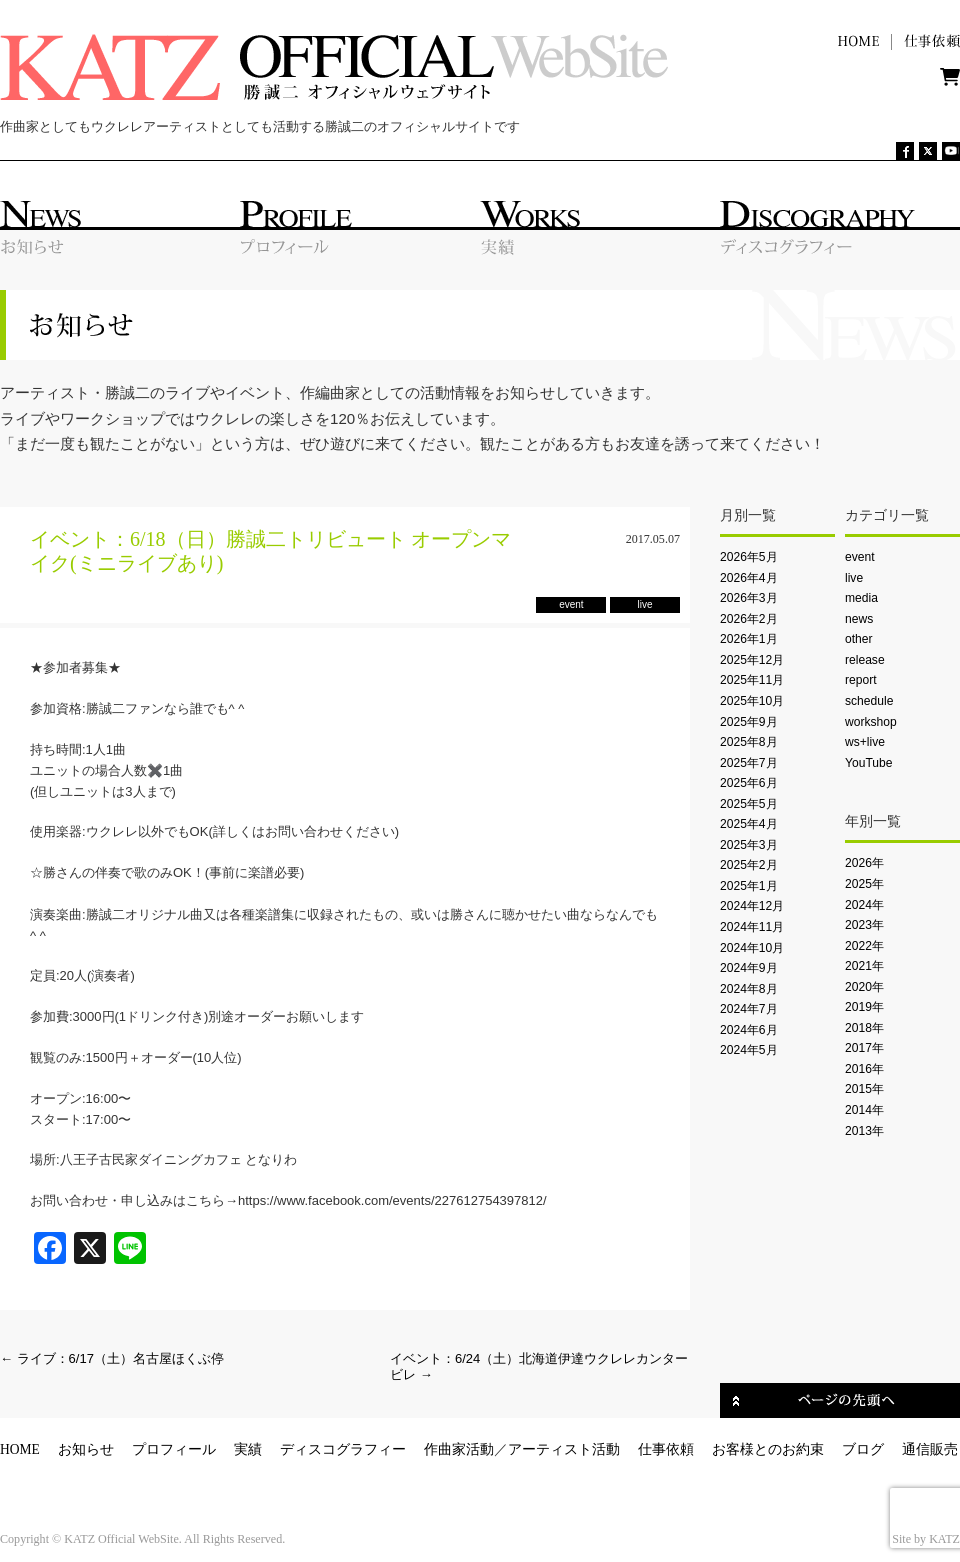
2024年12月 (752, 906)
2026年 (864, 863)
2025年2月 (749, 865)
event (860, 557)
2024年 (864, 905)
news (859, 619)
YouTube (868, 763)
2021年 (864, 966)
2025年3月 (749, 845)
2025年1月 (749, 886)
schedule (869, 701)
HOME (20, 1449)
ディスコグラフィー (343, 1449)
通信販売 (930, 1449)
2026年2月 (749, 619)
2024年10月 (752, 948)
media (861, 598)
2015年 (864, 1089)
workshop (871, 722)
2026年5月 (749, 557)
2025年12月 (752, 660)
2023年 (864, 925)
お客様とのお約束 (768, 1449)
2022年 (864, 946)
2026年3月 (749, 598)
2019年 (864, 1007)
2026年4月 (749, 578)
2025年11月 (752, 680)
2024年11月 (752, 927)
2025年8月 (749, 742)
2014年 (864, 1110)
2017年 (864, 1048)
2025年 (864, 884)
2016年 (864, 1069)
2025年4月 (749, 824)
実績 (248, 1449)
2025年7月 (749, 763)
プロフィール (174, 1449)
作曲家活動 (459, 1449)
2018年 (864, 1028)
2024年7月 (749, 1009)
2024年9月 (749, 968)
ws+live (865, 742)
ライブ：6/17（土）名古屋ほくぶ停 (112, 1358)
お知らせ (86, 1449)
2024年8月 (749, 989)
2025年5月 (749, 804)
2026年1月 (749, 639)
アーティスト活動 (564, 1449)
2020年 (864, 987)
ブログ (863, 1449)
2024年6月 (749, 1030)
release (865, 660)
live (854, 578)
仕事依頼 (666, 1449)
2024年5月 (749, 1050)
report (861, 680)
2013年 (864, 1131)
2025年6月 (749, 783)
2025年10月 (752, 701)
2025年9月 (749, 722)
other (859, 639)
